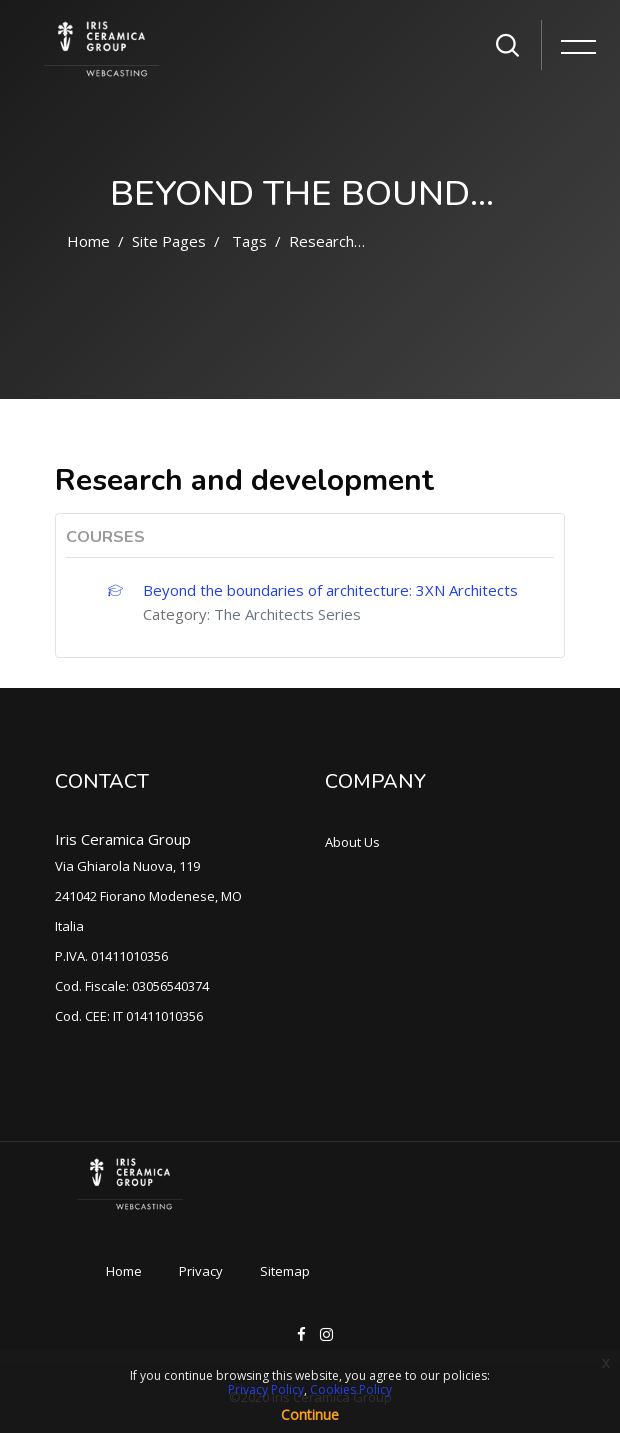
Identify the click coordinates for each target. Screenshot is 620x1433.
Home (88, 241)
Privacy (201, 1271)
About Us (352, 842)
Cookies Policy (351, 1389)
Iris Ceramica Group (123, 839)
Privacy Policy (266, 1389)
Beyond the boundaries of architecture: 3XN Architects (330, 590)
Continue (310, 1414)
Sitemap (285, 1271)
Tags (249, 241)
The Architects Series (287, 614)
